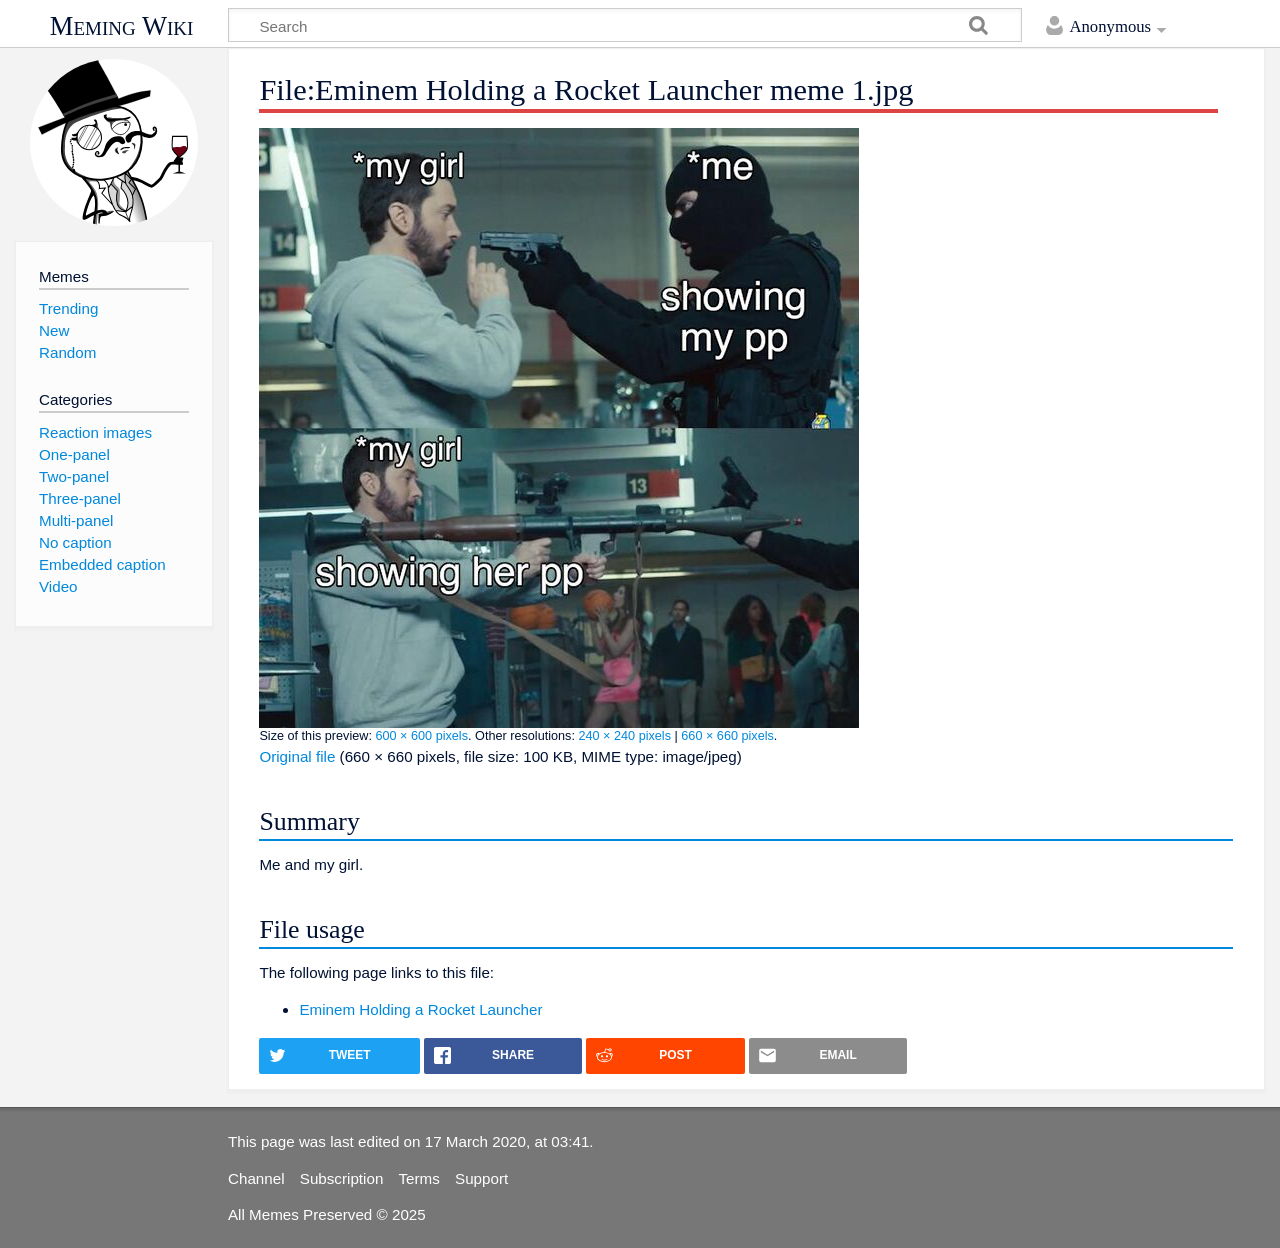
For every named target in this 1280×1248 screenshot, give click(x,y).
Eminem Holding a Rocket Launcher (420, 1009)
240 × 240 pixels (624, 736)
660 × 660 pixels (727, 736)
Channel (256, 1178)
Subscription (342, 1178)
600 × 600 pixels (421, 736)
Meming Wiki (122, 26)
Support (481, 1178)
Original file (297, 756)
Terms (419, 1178)
